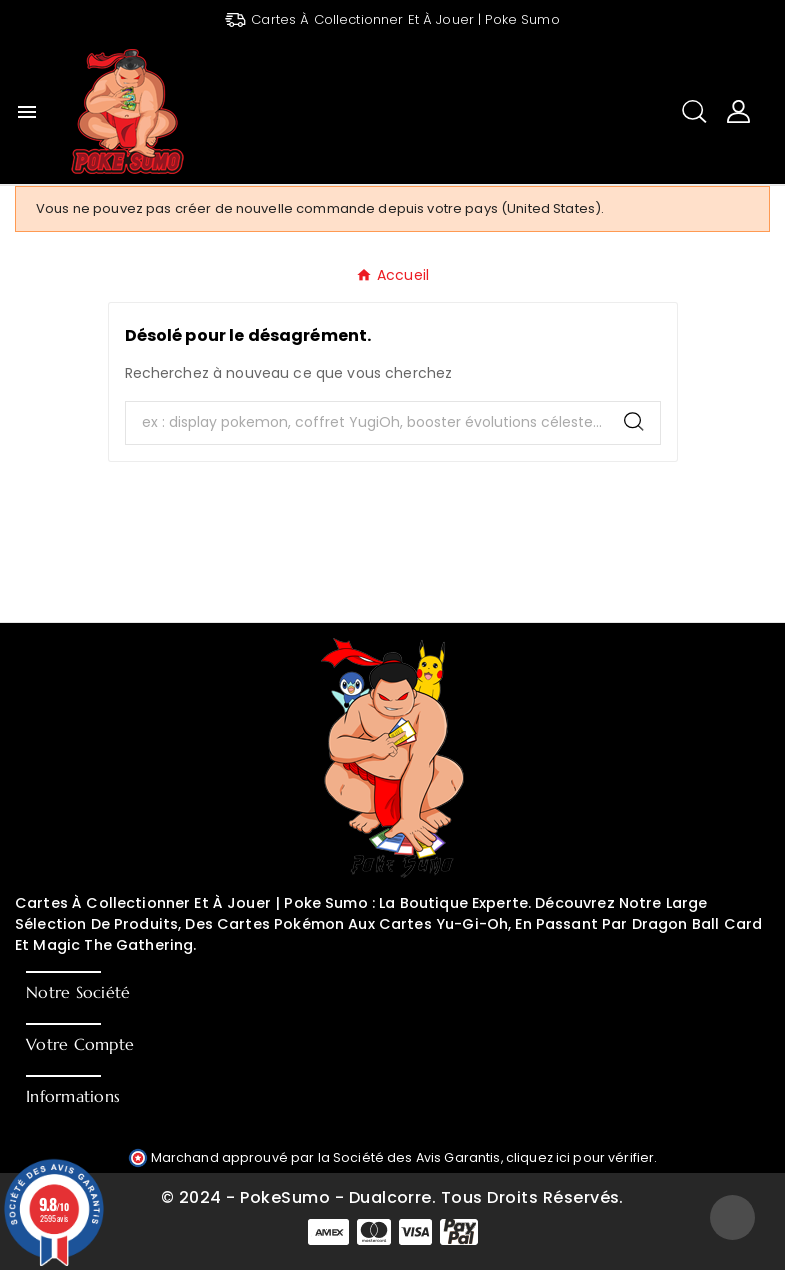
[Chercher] (367, 423)
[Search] (634, 421)
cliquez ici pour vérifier (580, 1157)
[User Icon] (738, 111)
